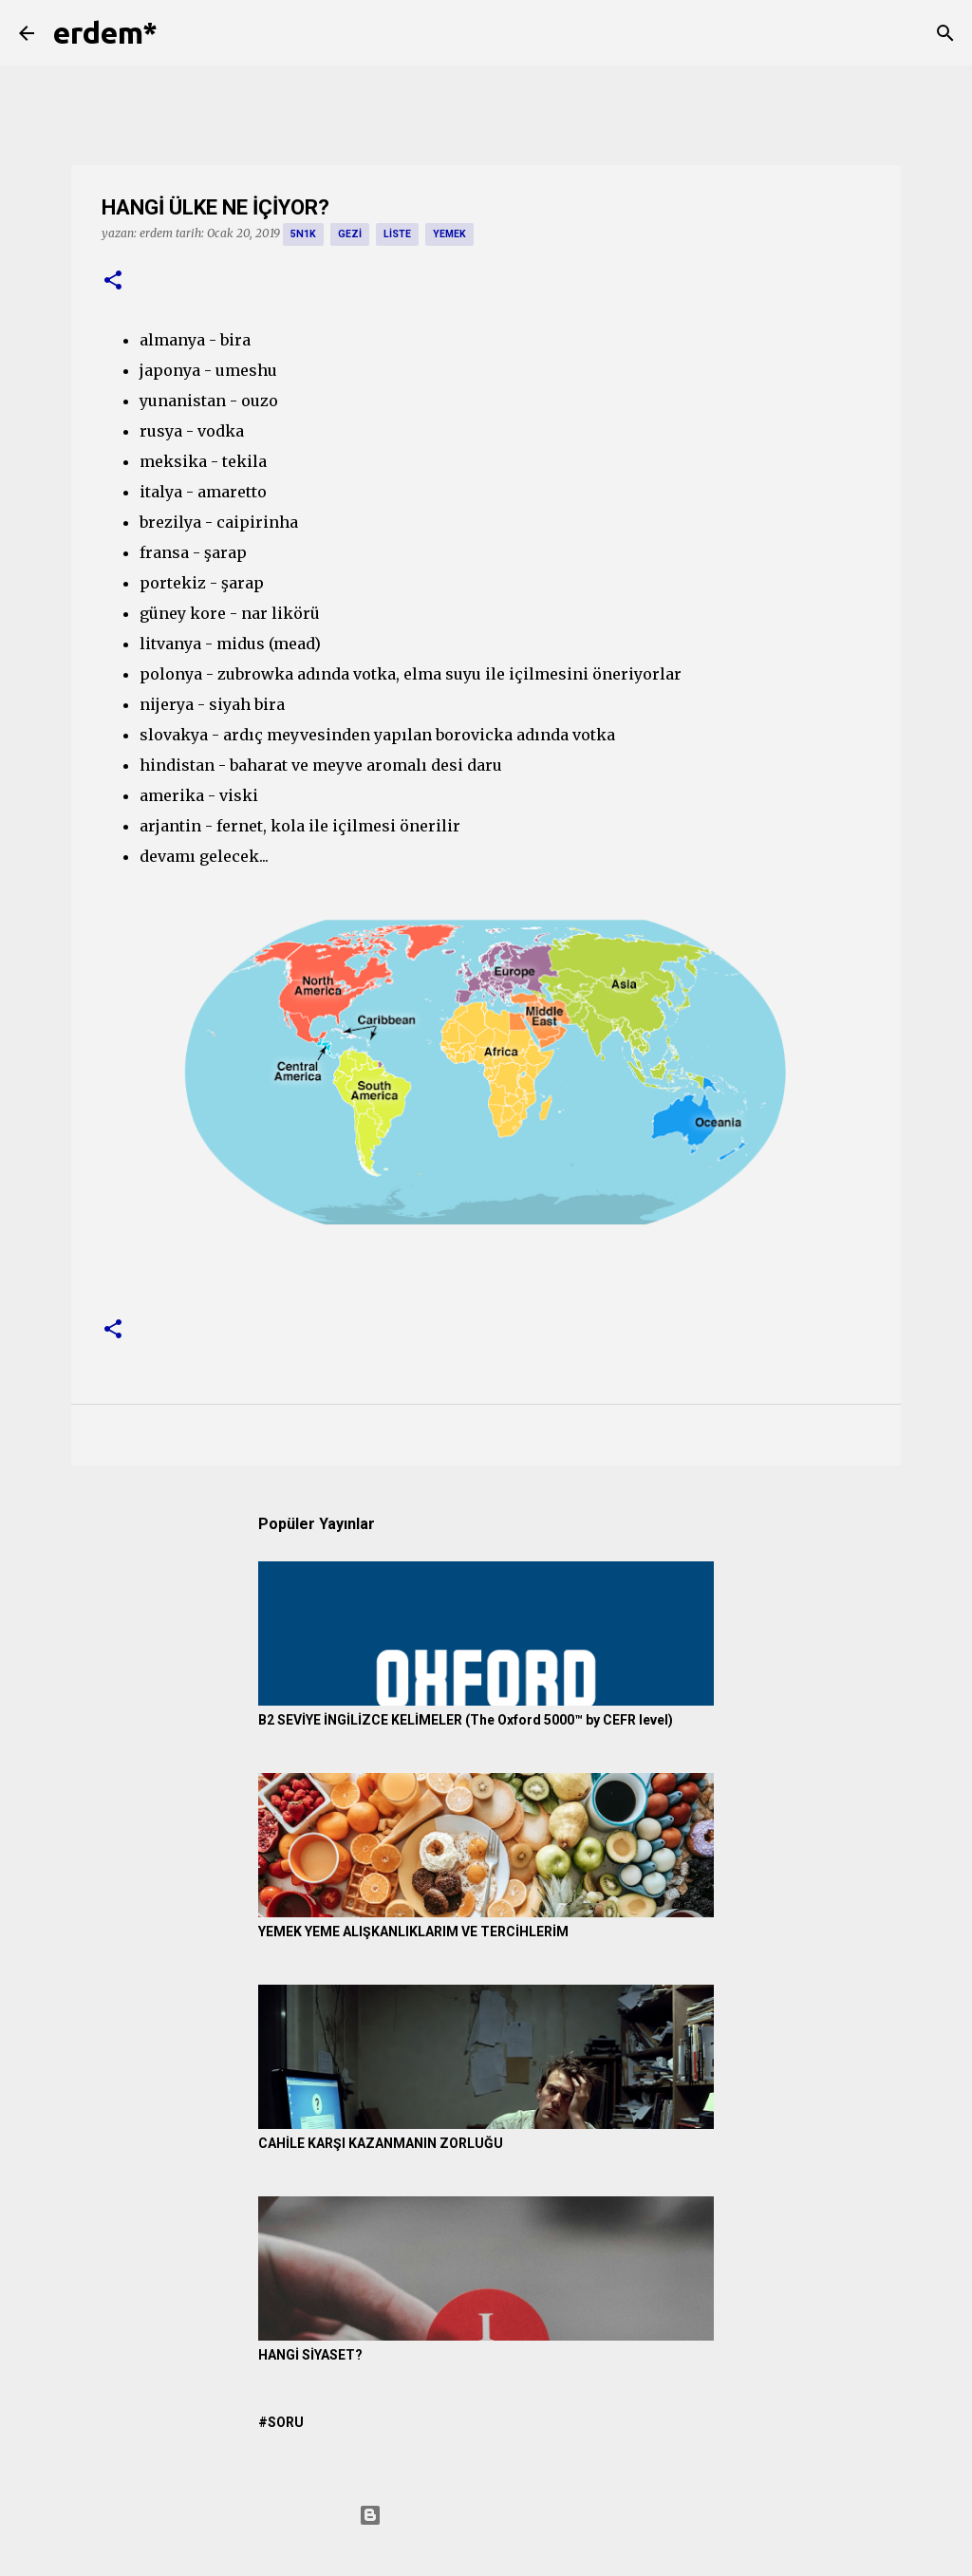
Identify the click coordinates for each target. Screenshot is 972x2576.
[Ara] (184, 33)
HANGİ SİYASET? (310, 2354)
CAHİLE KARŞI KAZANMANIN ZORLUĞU (380, 2143)
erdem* (105, 32)
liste (397, 234)
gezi (350, 234)
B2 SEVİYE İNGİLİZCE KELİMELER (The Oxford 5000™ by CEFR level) (465, 1719)
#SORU (281, 2422)
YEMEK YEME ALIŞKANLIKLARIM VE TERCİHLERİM (413, 1931)
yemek (449, 234)
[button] (113, 281)
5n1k (303, 234)
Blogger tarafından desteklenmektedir (486, 2515)
